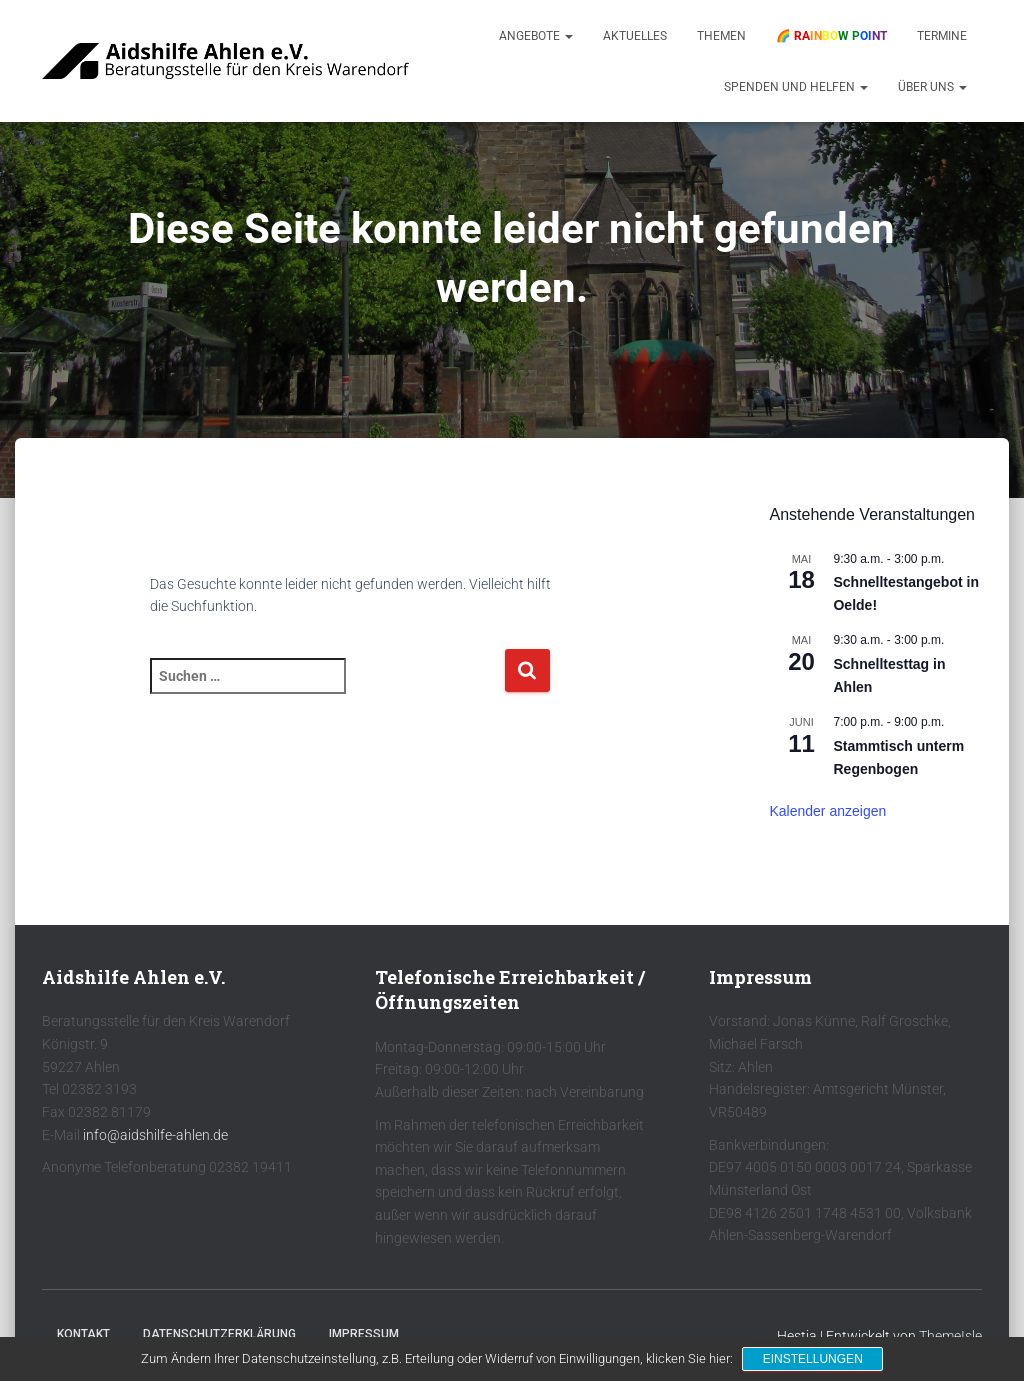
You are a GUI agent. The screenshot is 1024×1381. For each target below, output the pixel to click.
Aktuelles (635, 36)
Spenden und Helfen (796, 87)
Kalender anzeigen (827, 811)
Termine (942, 36)
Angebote (536, 36)
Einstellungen (813, 1359)
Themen (721, 36)
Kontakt (83, 1334)
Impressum (364, 1334)
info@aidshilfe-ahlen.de (155, 1135)
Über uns (932, 87)
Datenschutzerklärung (219, 1334)
